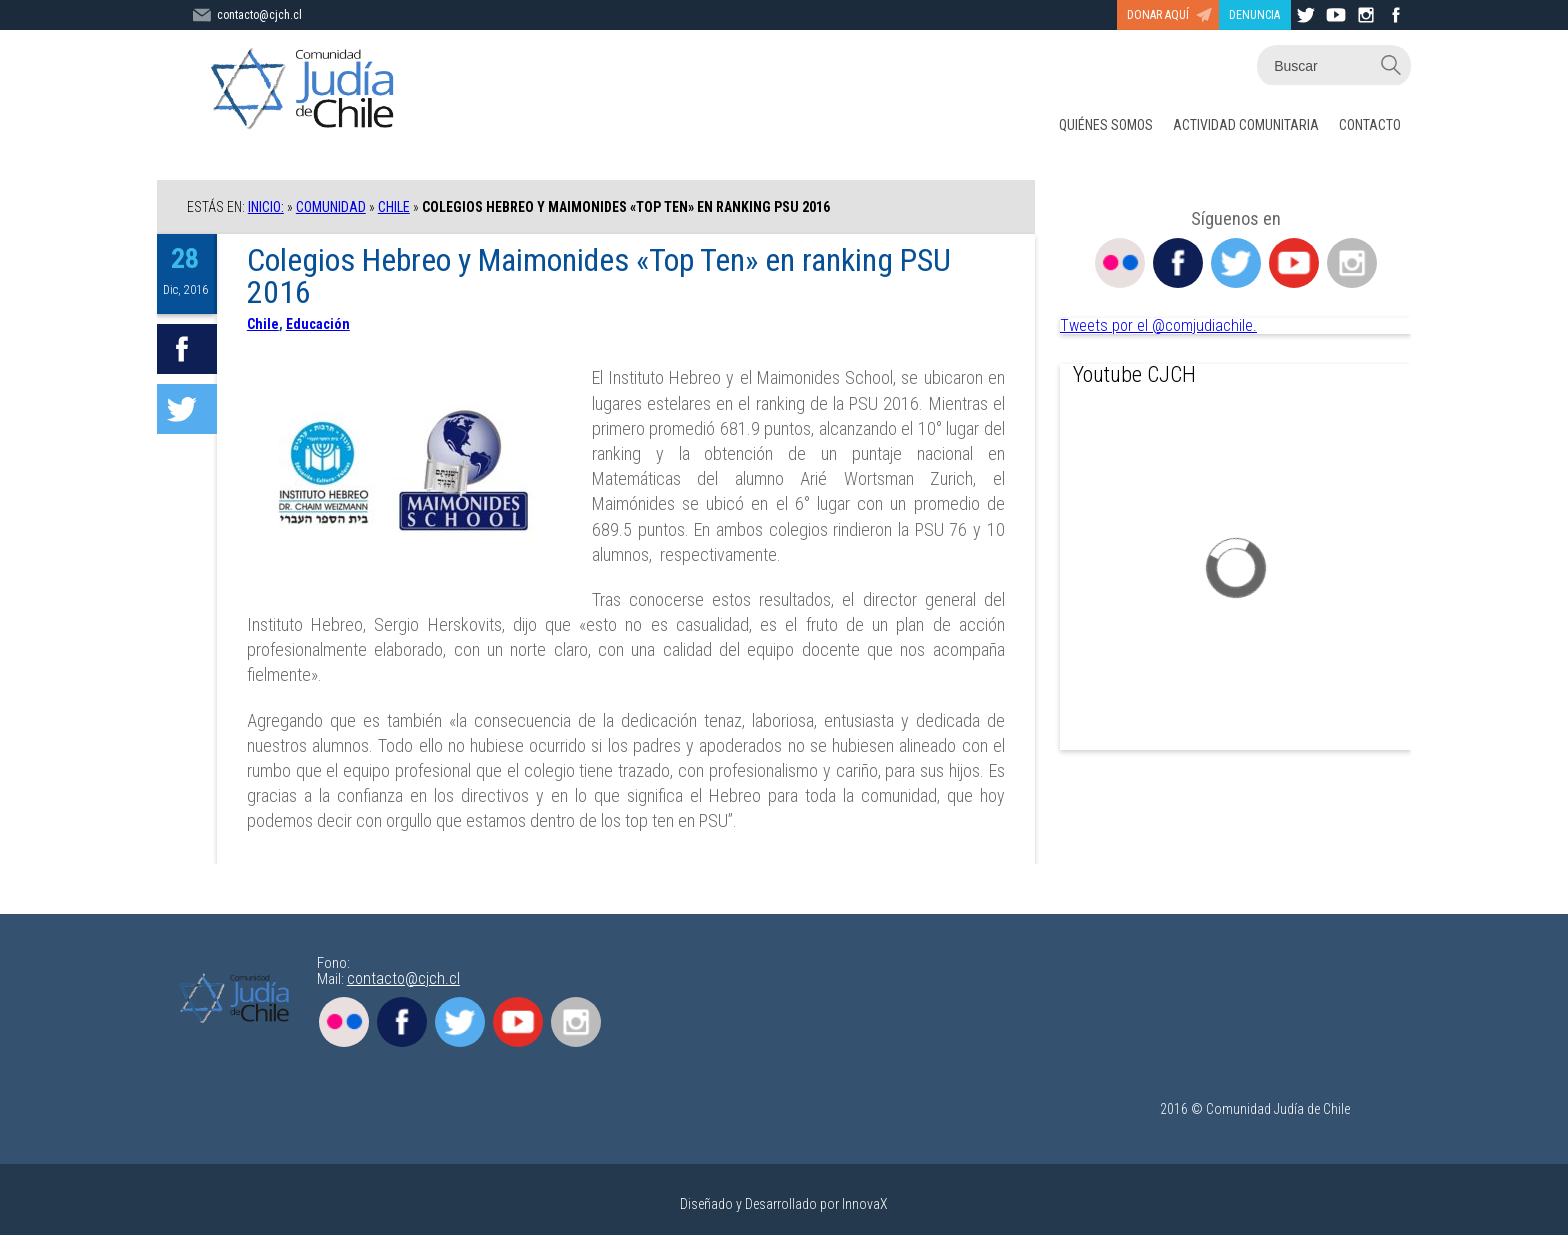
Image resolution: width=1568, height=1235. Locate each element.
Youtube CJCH (1134, 374)
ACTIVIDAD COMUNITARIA (1246, 125)
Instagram (1352, 263)
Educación (318, 324)
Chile (394, 207)
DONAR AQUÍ (1158, 15)
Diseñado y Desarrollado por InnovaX (784, 1204)
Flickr (1120, 263)
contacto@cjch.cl (403, 978)
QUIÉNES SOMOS (1106, 125)
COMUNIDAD (331, 207)
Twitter (1236, 263)
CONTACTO (1370, 125)
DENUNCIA (1254, 15)
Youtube (1294, 263)
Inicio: (266, 207)
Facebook (1178, 263)
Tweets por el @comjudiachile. (1158, 325)
